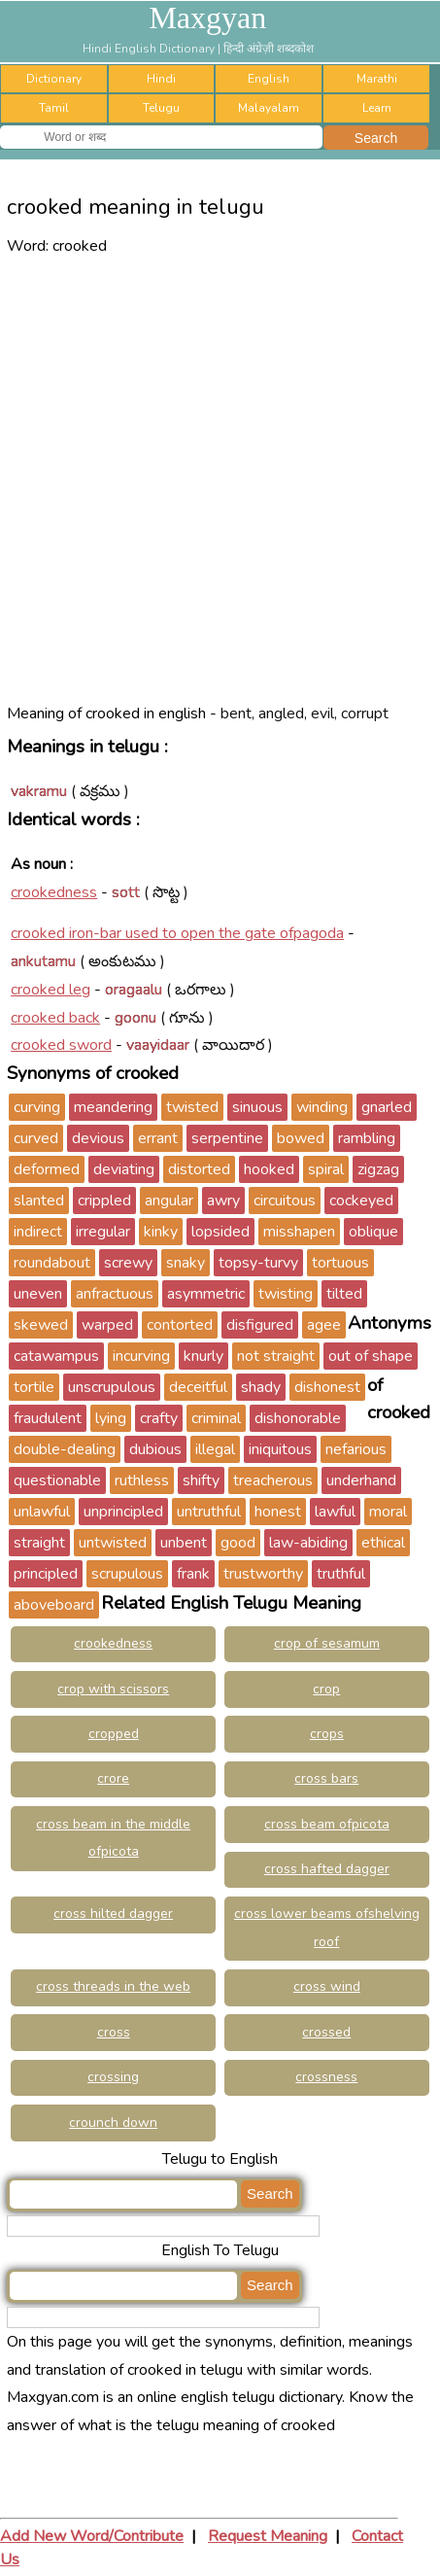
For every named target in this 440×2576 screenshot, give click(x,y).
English (268, 79)
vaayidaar (157, 1045)
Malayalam (268, 108)
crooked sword (61, 1045)
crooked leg (50, 989)
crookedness (54, 892)
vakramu (39, 791)
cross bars (326, 1778)
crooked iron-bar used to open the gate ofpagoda (177, 933)
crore (113, 1778)
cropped (113, 1733)
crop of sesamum (327, 1643)
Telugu (161, 108)
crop (326, 1689)
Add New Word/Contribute (92, 2536)
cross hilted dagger (113, 1913)
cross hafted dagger (326, 1869)
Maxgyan (207, 17)
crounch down (113, 2122)
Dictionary (54, 79)
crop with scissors (113, 1689)
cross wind (326, 1986)
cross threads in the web (113, 1986)
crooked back (55, 1017)
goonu (135, 1017)
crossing (113, 2077)
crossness (326, 2077)
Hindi (161, 79)
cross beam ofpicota (326, 1824)
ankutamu (43, 961)
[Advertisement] (220, 480)
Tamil (54, 108)
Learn (376, 108)
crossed (326, 2032)
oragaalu (133, 989)
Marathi (376, 79)
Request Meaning (267, 2536)
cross (113, 2032)
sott (126, 892)
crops (327, 1733)
